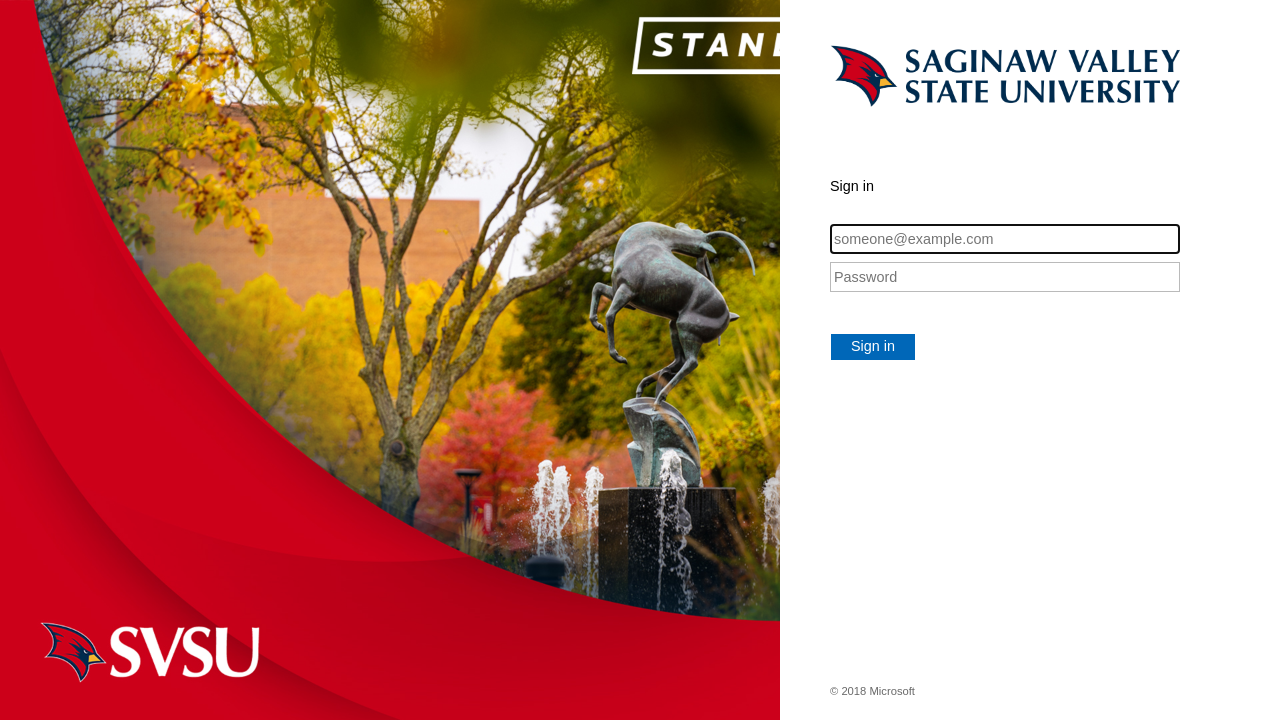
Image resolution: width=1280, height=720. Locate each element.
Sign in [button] (873, 346)
